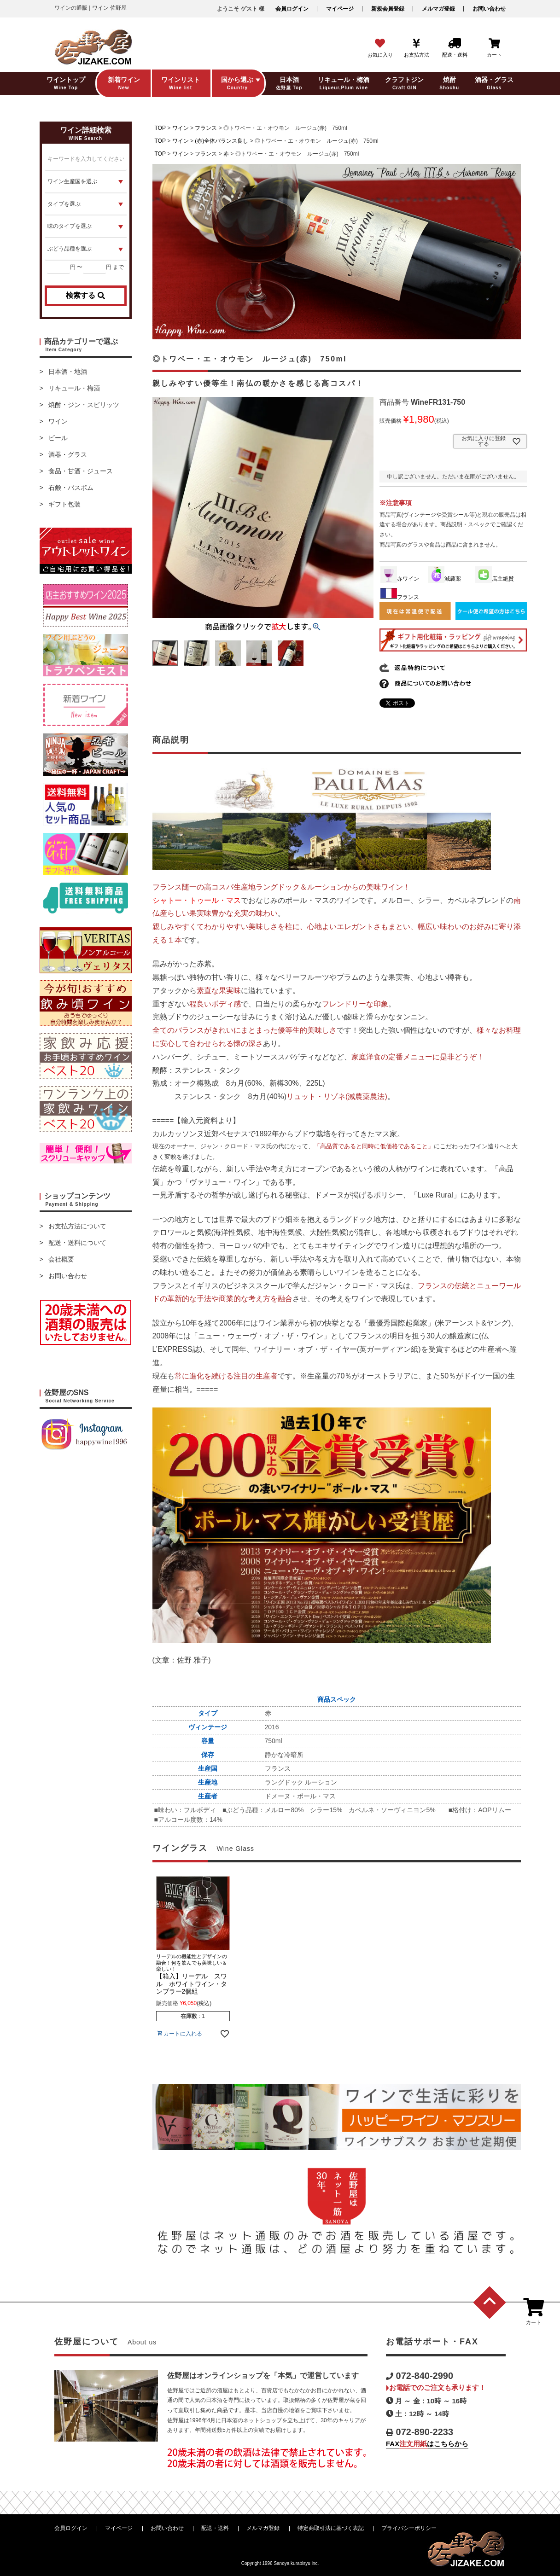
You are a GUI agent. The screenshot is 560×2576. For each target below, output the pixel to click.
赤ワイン (399, 579)
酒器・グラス (67, 454)
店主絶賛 (494, 579)
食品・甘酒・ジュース (80, 471)
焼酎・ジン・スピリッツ (83, 404)
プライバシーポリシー (409, 2528)
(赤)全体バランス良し (221, 141)
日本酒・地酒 (67, 371)
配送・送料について (77, 1242)
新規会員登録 (387, 9)
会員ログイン (292, 9)
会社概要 (61, 1259)
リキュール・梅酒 (74, 388)
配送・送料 (215, 2528)
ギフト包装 (64, 504)
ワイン (58, 421)
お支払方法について (77, 1226)
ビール (58, 438)
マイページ (340, 9)
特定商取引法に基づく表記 (331, 2528)
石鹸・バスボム (70, 487)
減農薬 (444, 579)
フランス (206, 128)
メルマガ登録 (438, 9)
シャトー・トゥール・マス (196, 900)
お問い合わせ (489, 9)
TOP (160, 128)
